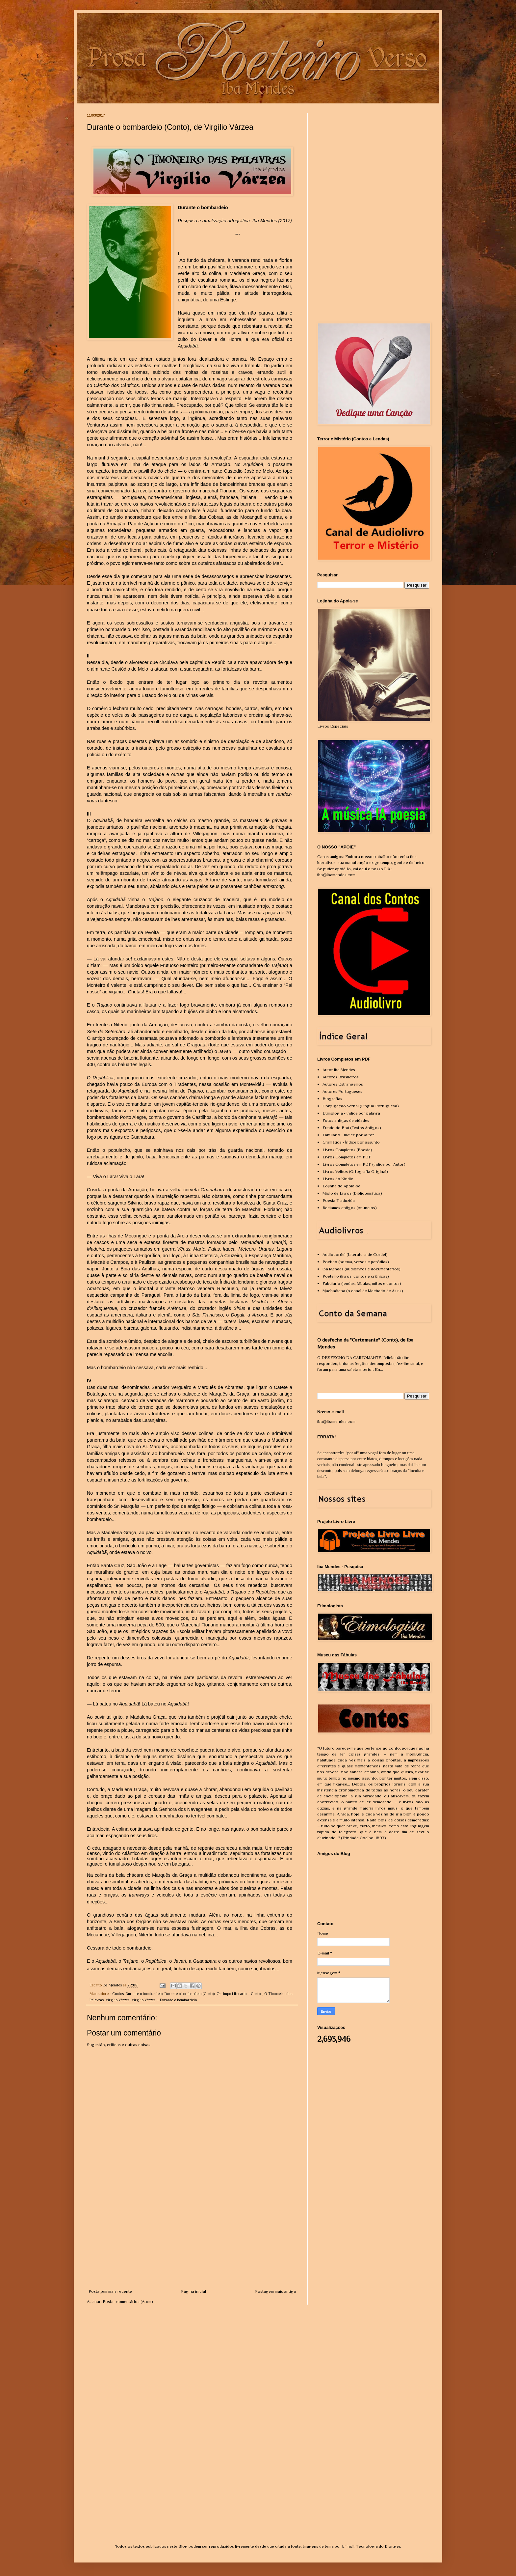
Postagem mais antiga (275, 2291)
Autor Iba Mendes (338, 1069)
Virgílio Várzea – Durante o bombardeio (164, 2000)
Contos (118, 1993)
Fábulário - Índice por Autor (348, 1134)
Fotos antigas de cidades (345, 1120)
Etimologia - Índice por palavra (351, 1113)
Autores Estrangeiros (342, 1084)
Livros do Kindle (337, 1178)
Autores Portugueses (342, 1091)
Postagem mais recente (110, 2291)
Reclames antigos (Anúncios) (349, 1207)
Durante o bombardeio (144, 1993)
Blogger (392, 2546)
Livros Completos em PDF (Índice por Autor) (363, 1164)
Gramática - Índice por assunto (351, 1142)
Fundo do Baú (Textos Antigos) (351, 1127)
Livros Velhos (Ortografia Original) (355, 1171)
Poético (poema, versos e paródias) (355, 1261)
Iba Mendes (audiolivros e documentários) (361, 1268)
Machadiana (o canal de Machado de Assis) (362, 1290)
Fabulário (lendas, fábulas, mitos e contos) (361, 1283)
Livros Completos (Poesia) (347, 1149)
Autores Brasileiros (340, 1076)
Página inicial (193, 2291)
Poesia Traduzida (338, 1200)
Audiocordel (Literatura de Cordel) (355, 1254)
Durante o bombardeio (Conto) (190, 1993)
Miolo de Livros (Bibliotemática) (352, 1193)
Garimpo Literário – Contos (239, 1993)
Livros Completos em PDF (346, 1156)
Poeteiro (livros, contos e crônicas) (355, 1276)
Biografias (332, 1098)
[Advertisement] (192, 2239)
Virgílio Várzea (118, 2000)
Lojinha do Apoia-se (341, 1185)
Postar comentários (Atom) (128, 2301)
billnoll (348, 2546)
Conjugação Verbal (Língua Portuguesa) (360, 1105)
